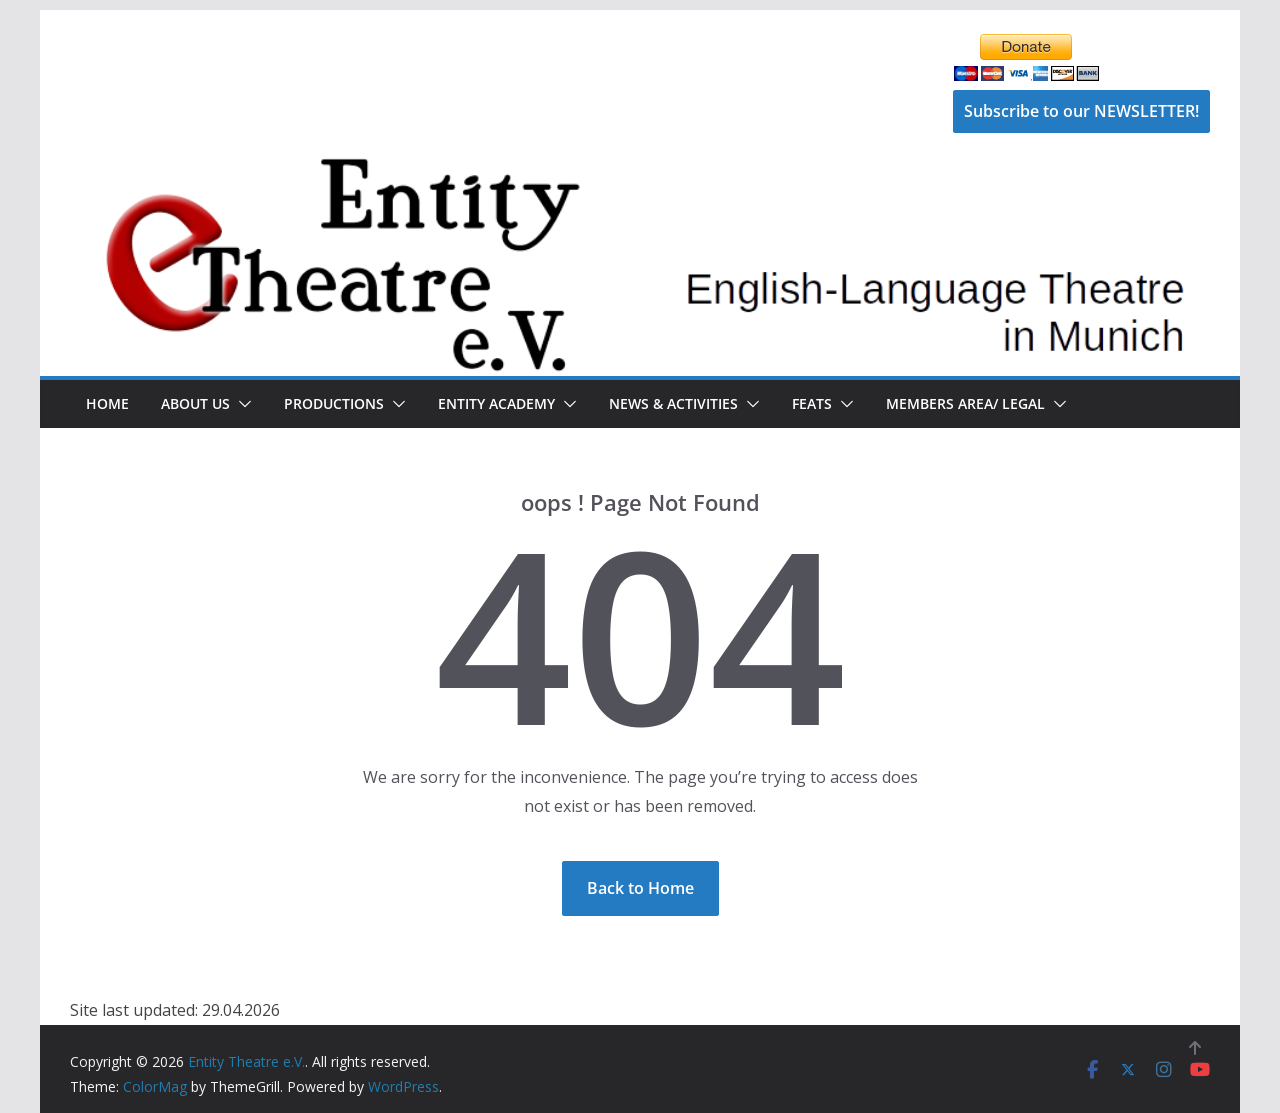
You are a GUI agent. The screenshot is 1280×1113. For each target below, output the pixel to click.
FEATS (812, 403)
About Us (195, 403)
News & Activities (673, 403)
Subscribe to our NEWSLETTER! (1081, 111)
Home (107, 403)
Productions (334, 403)
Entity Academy (496, 403)
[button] (241, 404)
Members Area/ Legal (965, 403)
